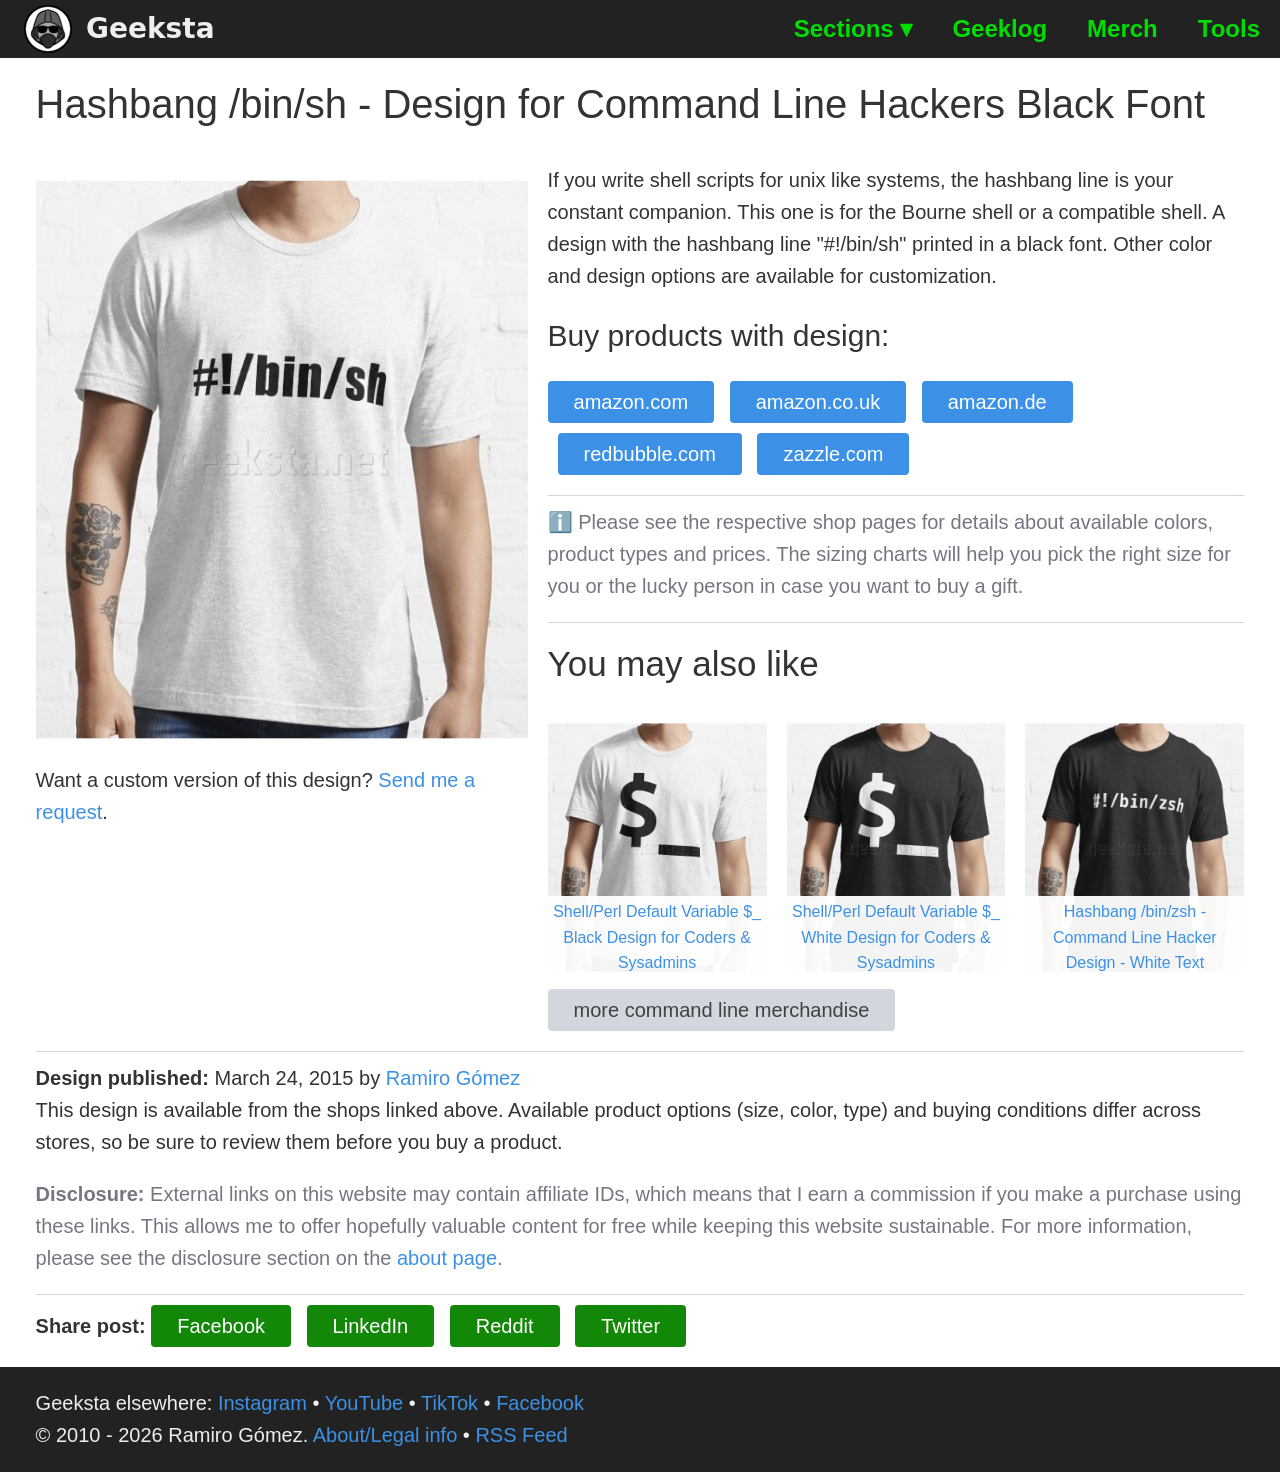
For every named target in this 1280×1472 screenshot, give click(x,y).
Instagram (262, 1403)
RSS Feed (521, 1435)
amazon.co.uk (818, 402)
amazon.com (631, 402)
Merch (1122, 28)
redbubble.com (650, 454)
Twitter (630, 1326)
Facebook (221, 1326)
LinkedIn (371, 1326)
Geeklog (999, 28)
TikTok (449, 1403)
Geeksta (119, 29)
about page (447, 1258)
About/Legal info (385, 1435)
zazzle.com (833, 454)
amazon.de (997, 402)
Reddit (505, 1326)
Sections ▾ (853, 28)
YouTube (364, 1403)
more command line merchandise (722, 1010)
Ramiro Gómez (453, 1078)
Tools (1229, 28)
